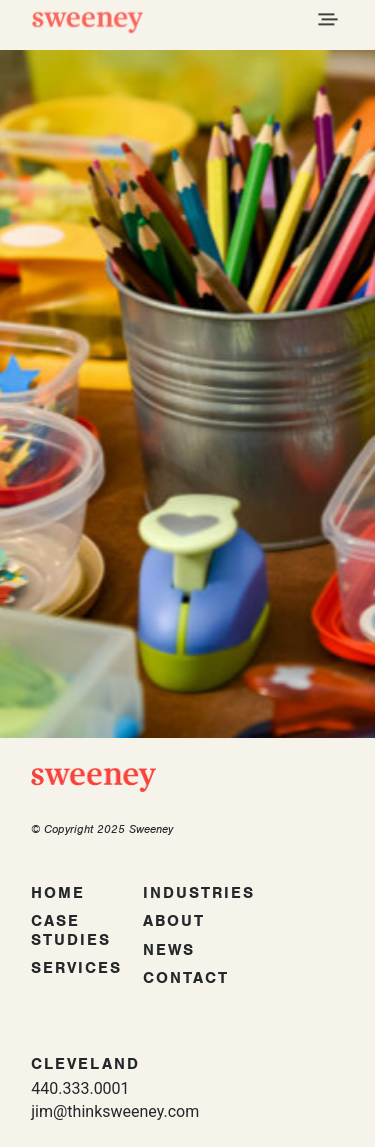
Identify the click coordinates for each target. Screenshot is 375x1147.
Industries (199, 893)
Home (58, 893)
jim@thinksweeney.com (115, 1111)
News (169, 950)
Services (76, 968)
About (174, 921)
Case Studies (71, 930)
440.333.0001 (80, 1088)
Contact (186, 978)
